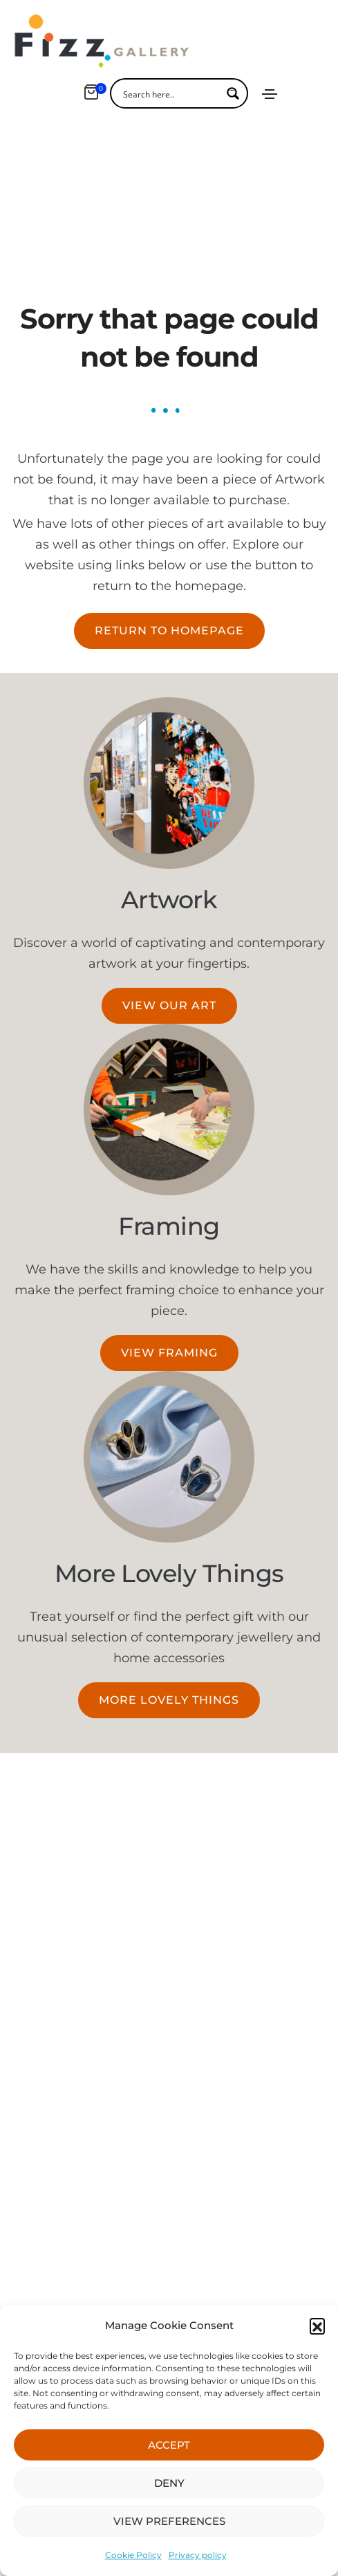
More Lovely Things (169, 1532)
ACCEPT (169, 2444)
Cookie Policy (133, 2555)
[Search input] (170, 93)
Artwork (169, 859)
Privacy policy (198, 2555)
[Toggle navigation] (269, 94)
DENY (169, 2483)
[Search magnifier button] (233, 93)
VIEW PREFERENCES (169, 2521)
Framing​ (169, 1185)
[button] (317, 2326)
